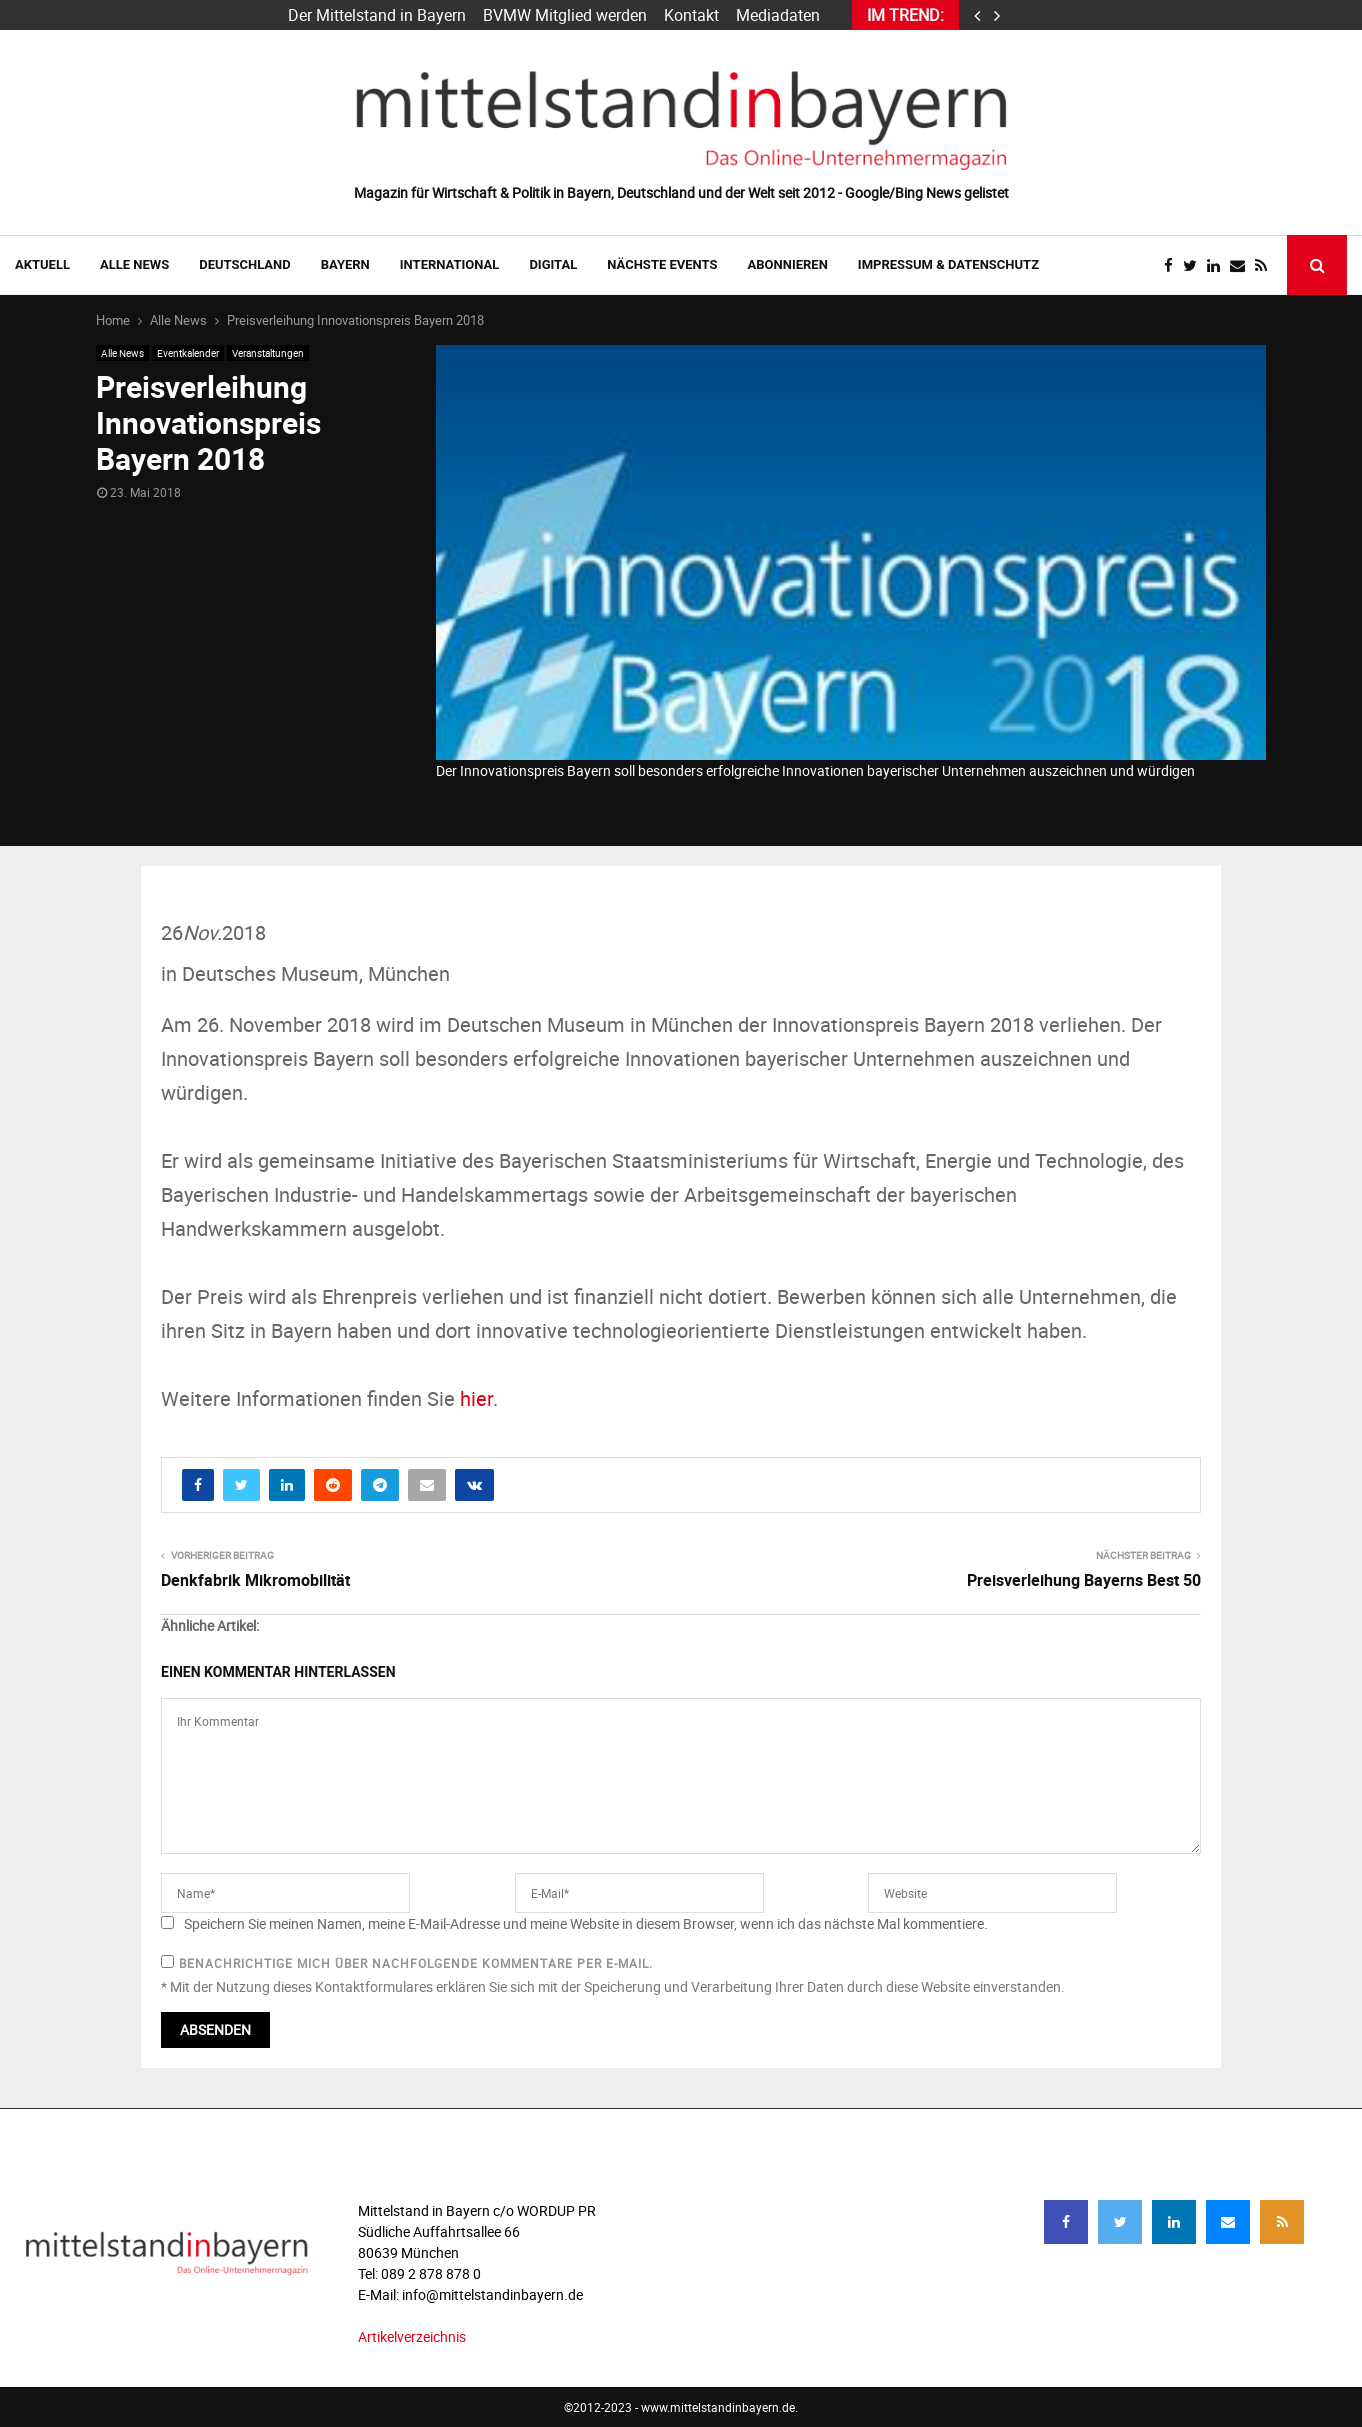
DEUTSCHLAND (244, 264)
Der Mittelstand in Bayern (377, 15)
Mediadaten (778, 15)
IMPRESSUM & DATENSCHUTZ (948, 264)
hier (476, 1398)
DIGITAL (553, 264)
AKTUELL (42, 264)
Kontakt (691, 15)
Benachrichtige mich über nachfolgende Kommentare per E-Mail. (407, 1963)
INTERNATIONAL (450, 264)
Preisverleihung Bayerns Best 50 (1084, 1580)
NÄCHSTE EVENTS (662, 264)
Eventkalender (188, 353)
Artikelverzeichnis (412, 2336)
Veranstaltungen (268, 353)
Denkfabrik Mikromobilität (255, 1580)
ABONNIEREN (788, 264)
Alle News (134, 264)
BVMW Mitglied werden (565, 15)
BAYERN (345, 264)
